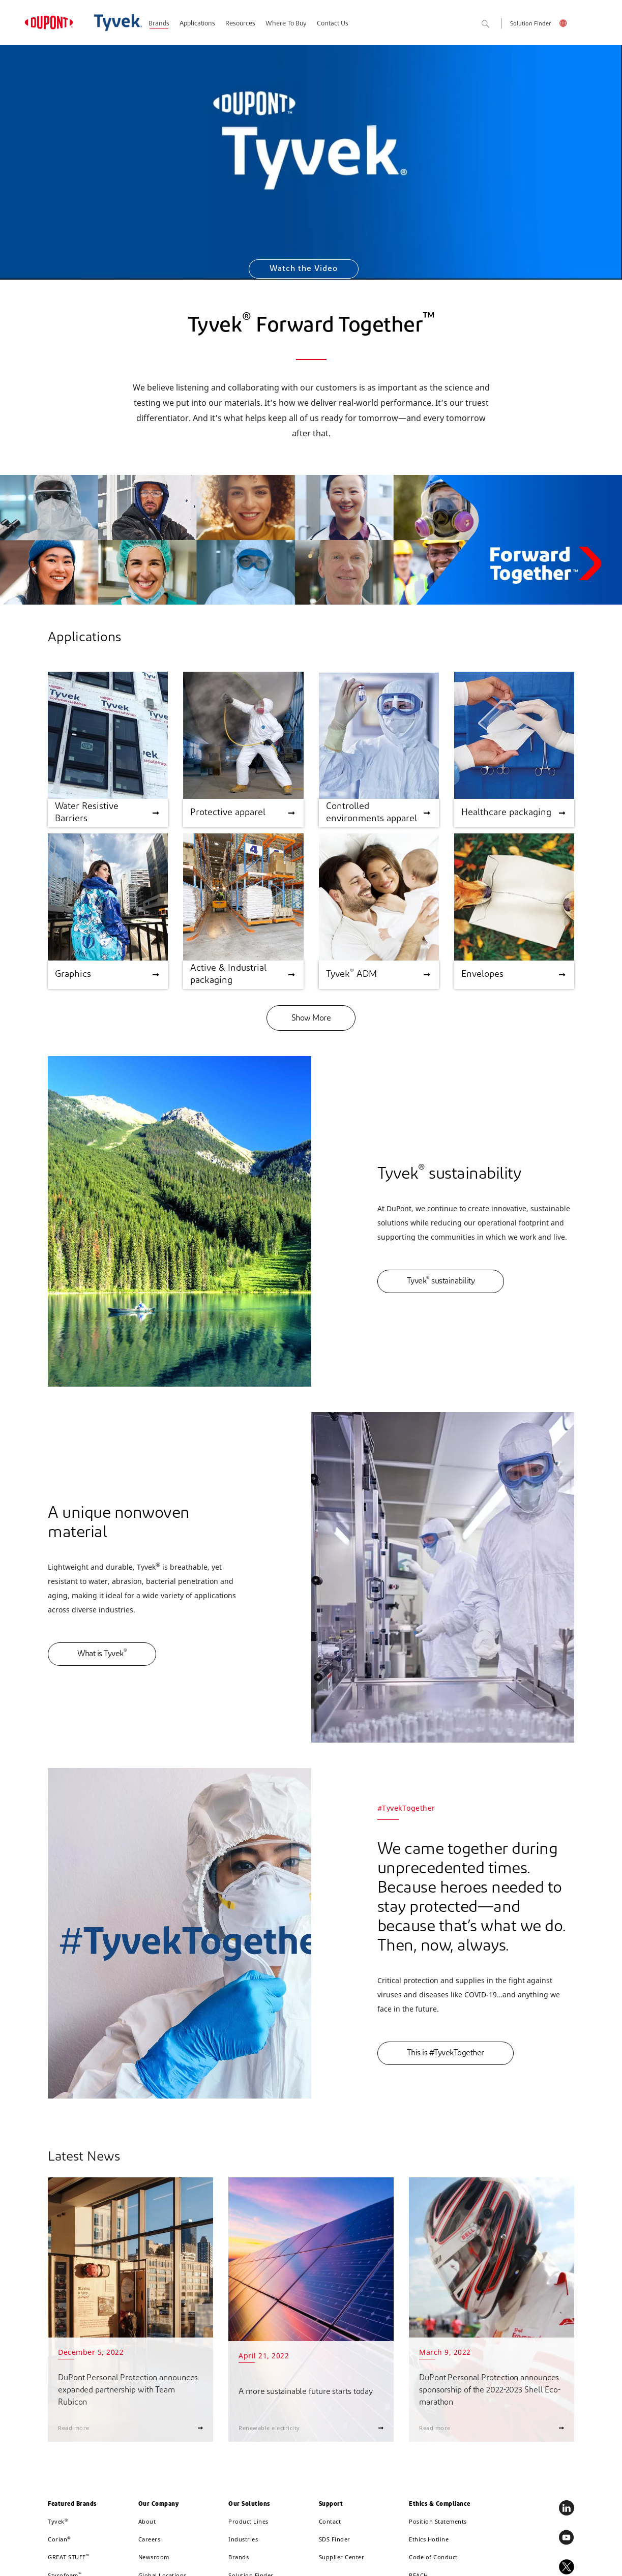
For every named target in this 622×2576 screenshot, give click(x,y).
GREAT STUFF (68, 2557)
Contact (330, 2521)
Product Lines (248, 2521)
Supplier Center (342, 2557)
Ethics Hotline (429, 2539)
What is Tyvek (102, 1653)
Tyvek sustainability (441, 1280)
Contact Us (332, 23)
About (147, 2521)
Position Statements (438, 2521)
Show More (311, 1018)
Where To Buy (286, 23)
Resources (240, 23)
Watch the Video (304, 269)
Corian (59, 2539)
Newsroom (153, 2557)
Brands (159, 23)
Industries (243, 2539)
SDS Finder (334, 2539)
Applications (197, 23)
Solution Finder (530, 24)
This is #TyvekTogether (445, 2053)
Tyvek (58, 2521)
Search (497, 24)
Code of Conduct (433, 2557)
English (567, 24)
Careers (149, 2539)
